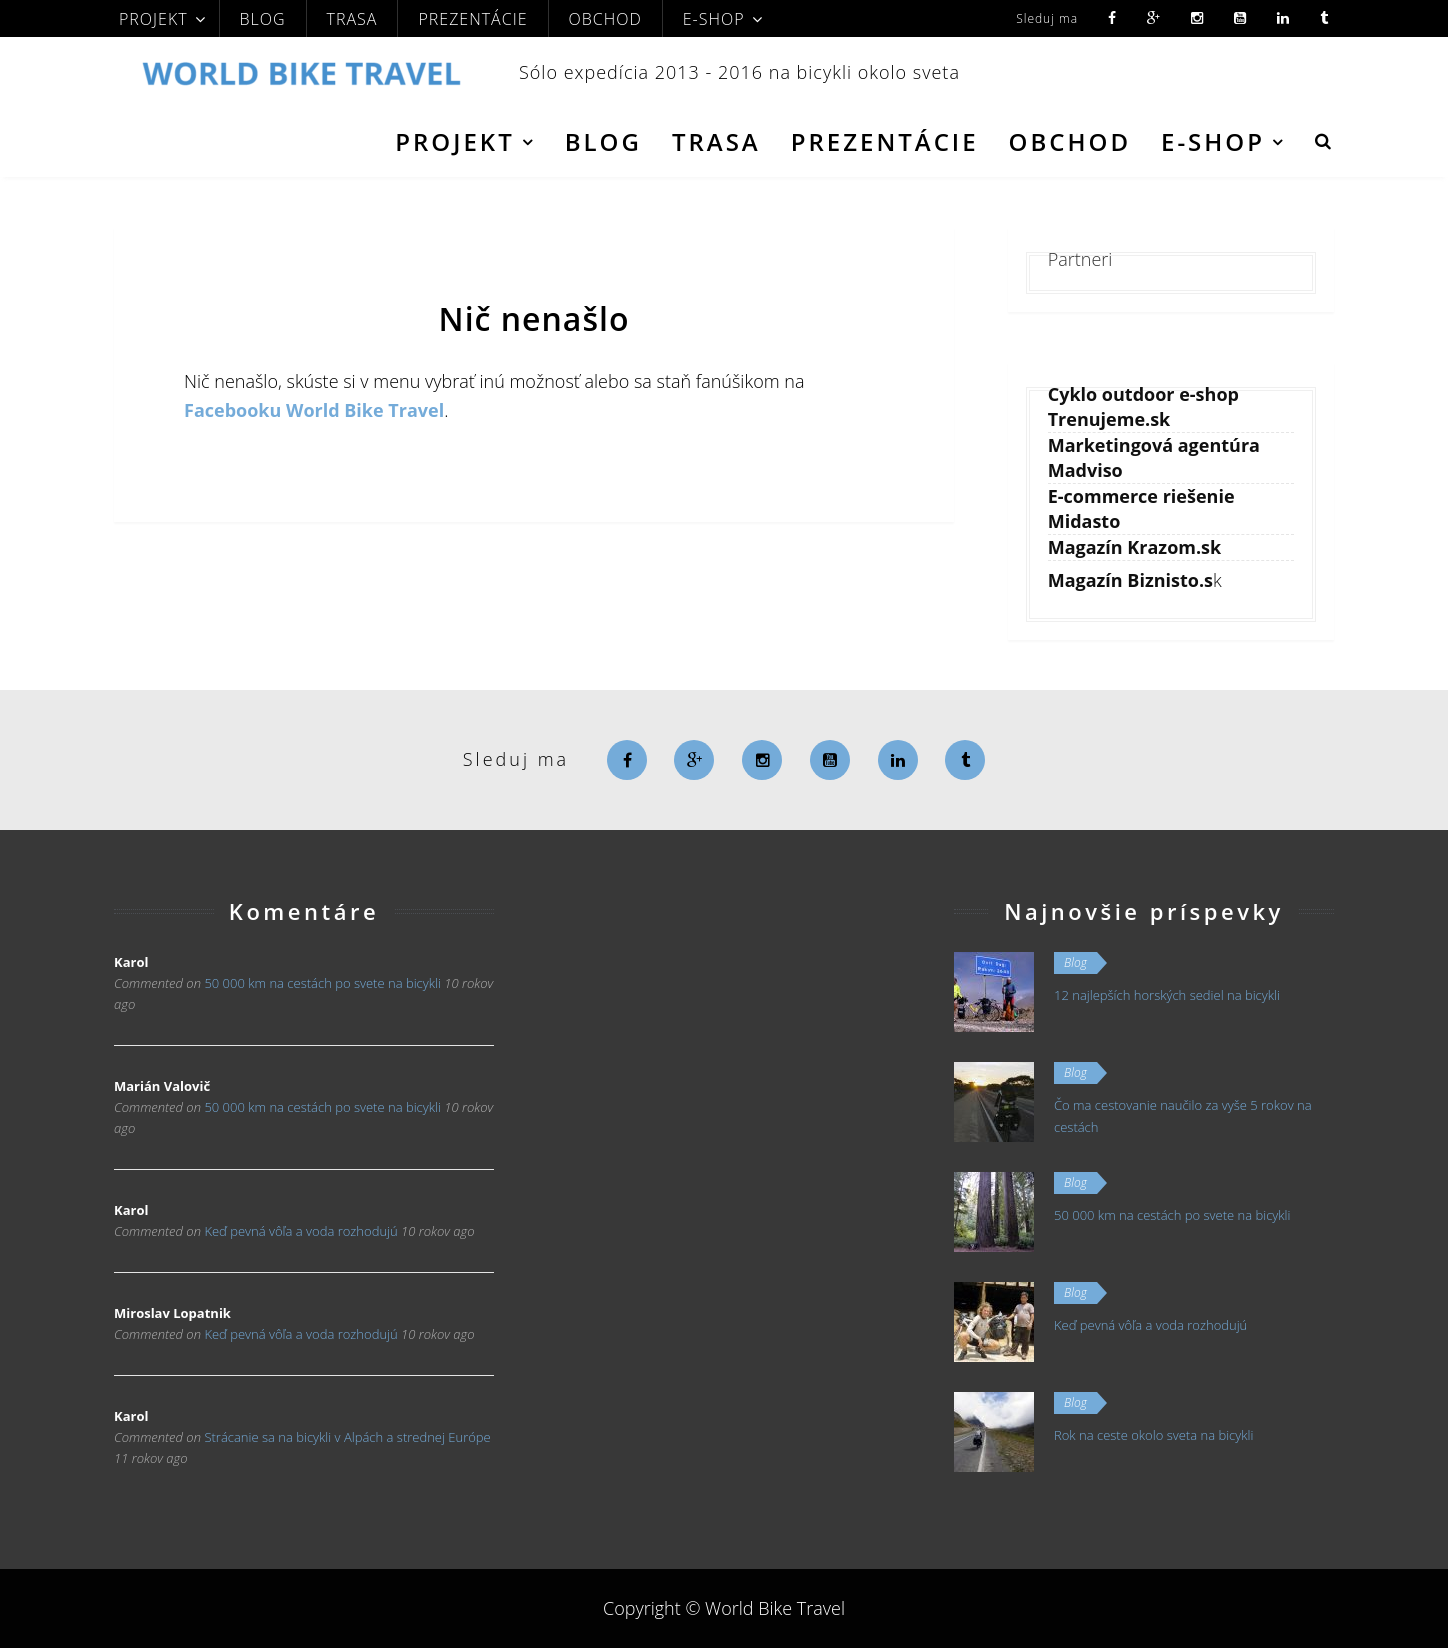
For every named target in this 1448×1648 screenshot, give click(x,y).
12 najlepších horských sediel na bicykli (1167, 995)
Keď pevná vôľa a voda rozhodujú (300, 1231)
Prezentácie (472, 19)
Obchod (605, 19)
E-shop (714, 19)
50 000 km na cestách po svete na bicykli (322, 983)
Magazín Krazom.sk (1135, 547)
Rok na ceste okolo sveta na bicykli (1153, 1435)
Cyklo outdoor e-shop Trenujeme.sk (1143, 406)
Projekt (153, 19)
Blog (263, 19)
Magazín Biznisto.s (1130, 580)
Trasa (352, 19)
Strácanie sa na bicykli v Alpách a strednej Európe (347, 1437)
